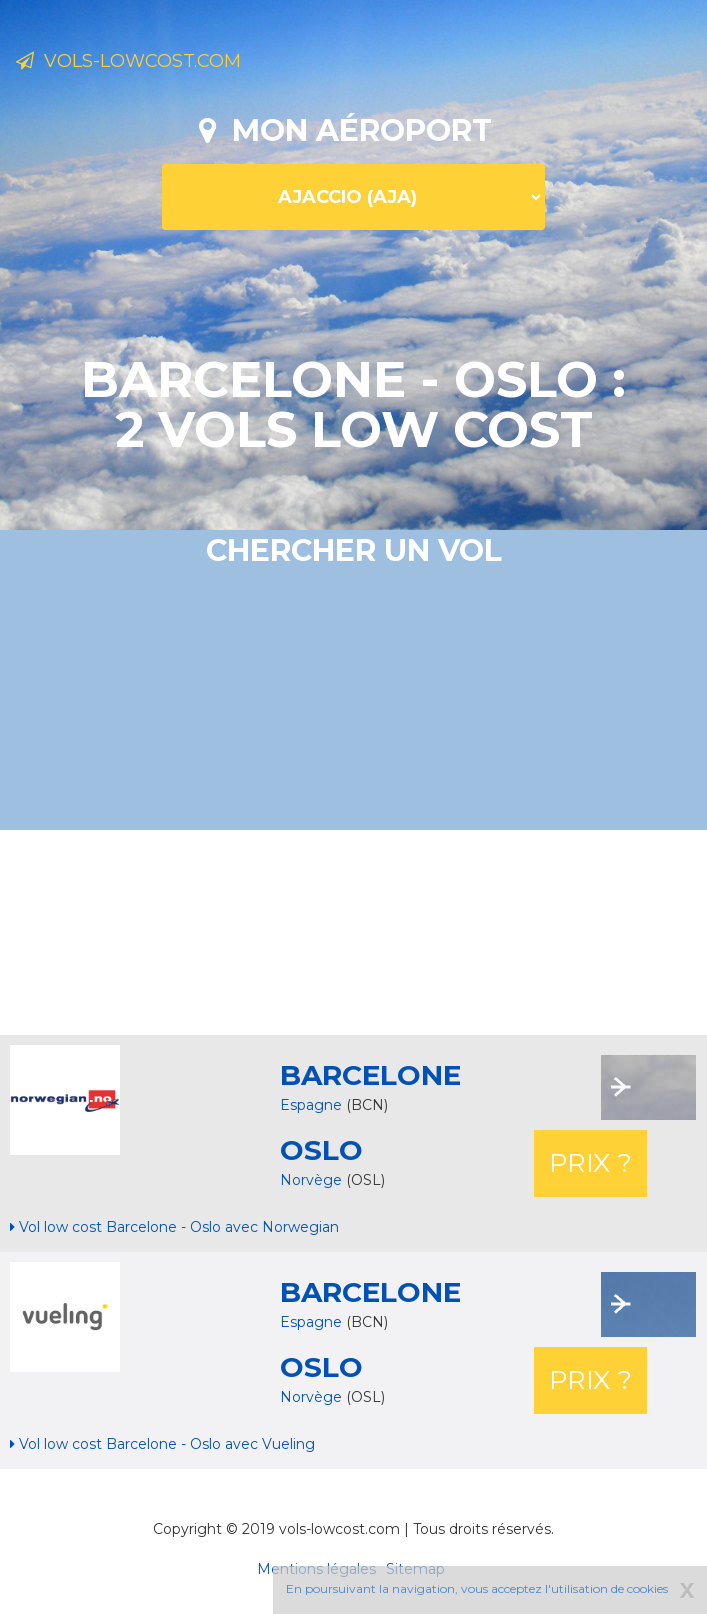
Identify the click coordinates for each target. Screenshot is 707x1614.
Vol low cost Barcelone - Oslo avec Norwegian (174, 1227)
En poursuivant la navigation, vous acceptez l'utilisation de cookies (477, 1588)
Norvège (313, 1180)
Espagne (311, 1322)
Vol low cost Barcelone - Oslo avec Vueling (162, 1444)
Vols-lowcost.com (128, 61)
